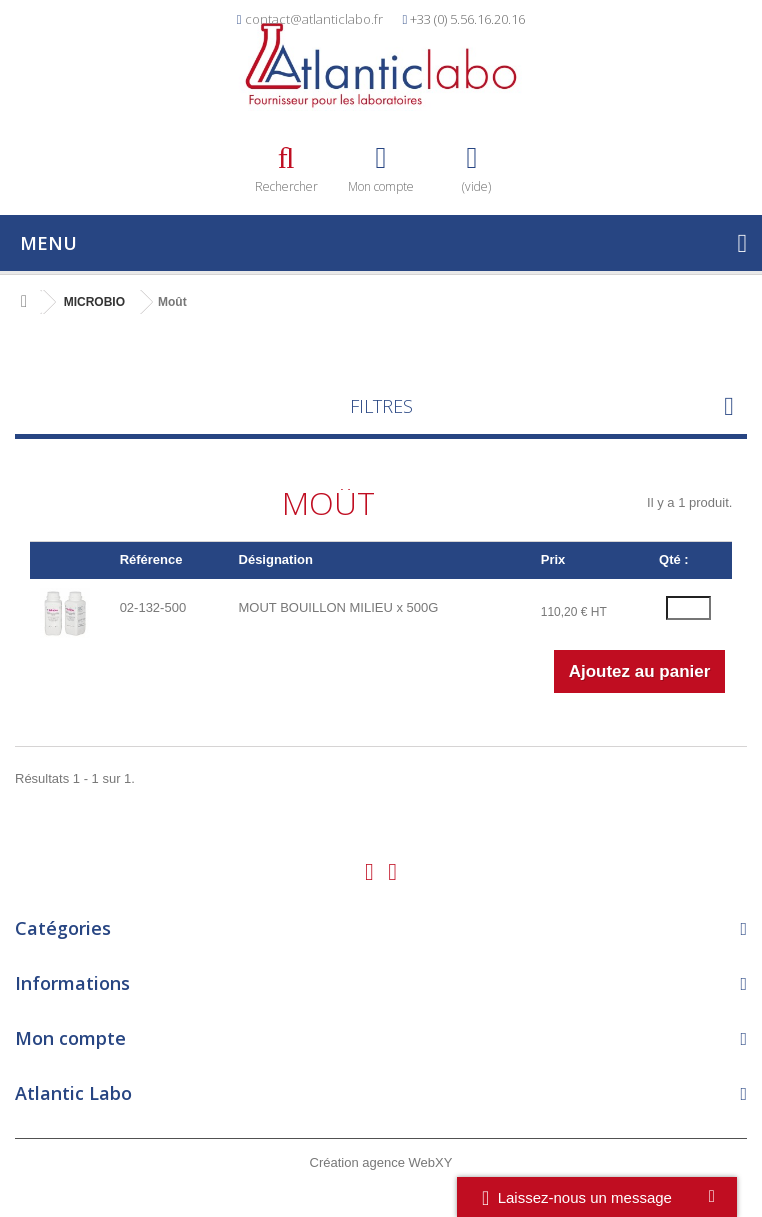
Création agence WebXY (381, 1162)
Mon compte (70, 1038)
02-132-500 (153, 607)
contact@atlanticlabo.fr (314, 19)
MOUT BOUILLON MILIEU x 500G (339, 607)
